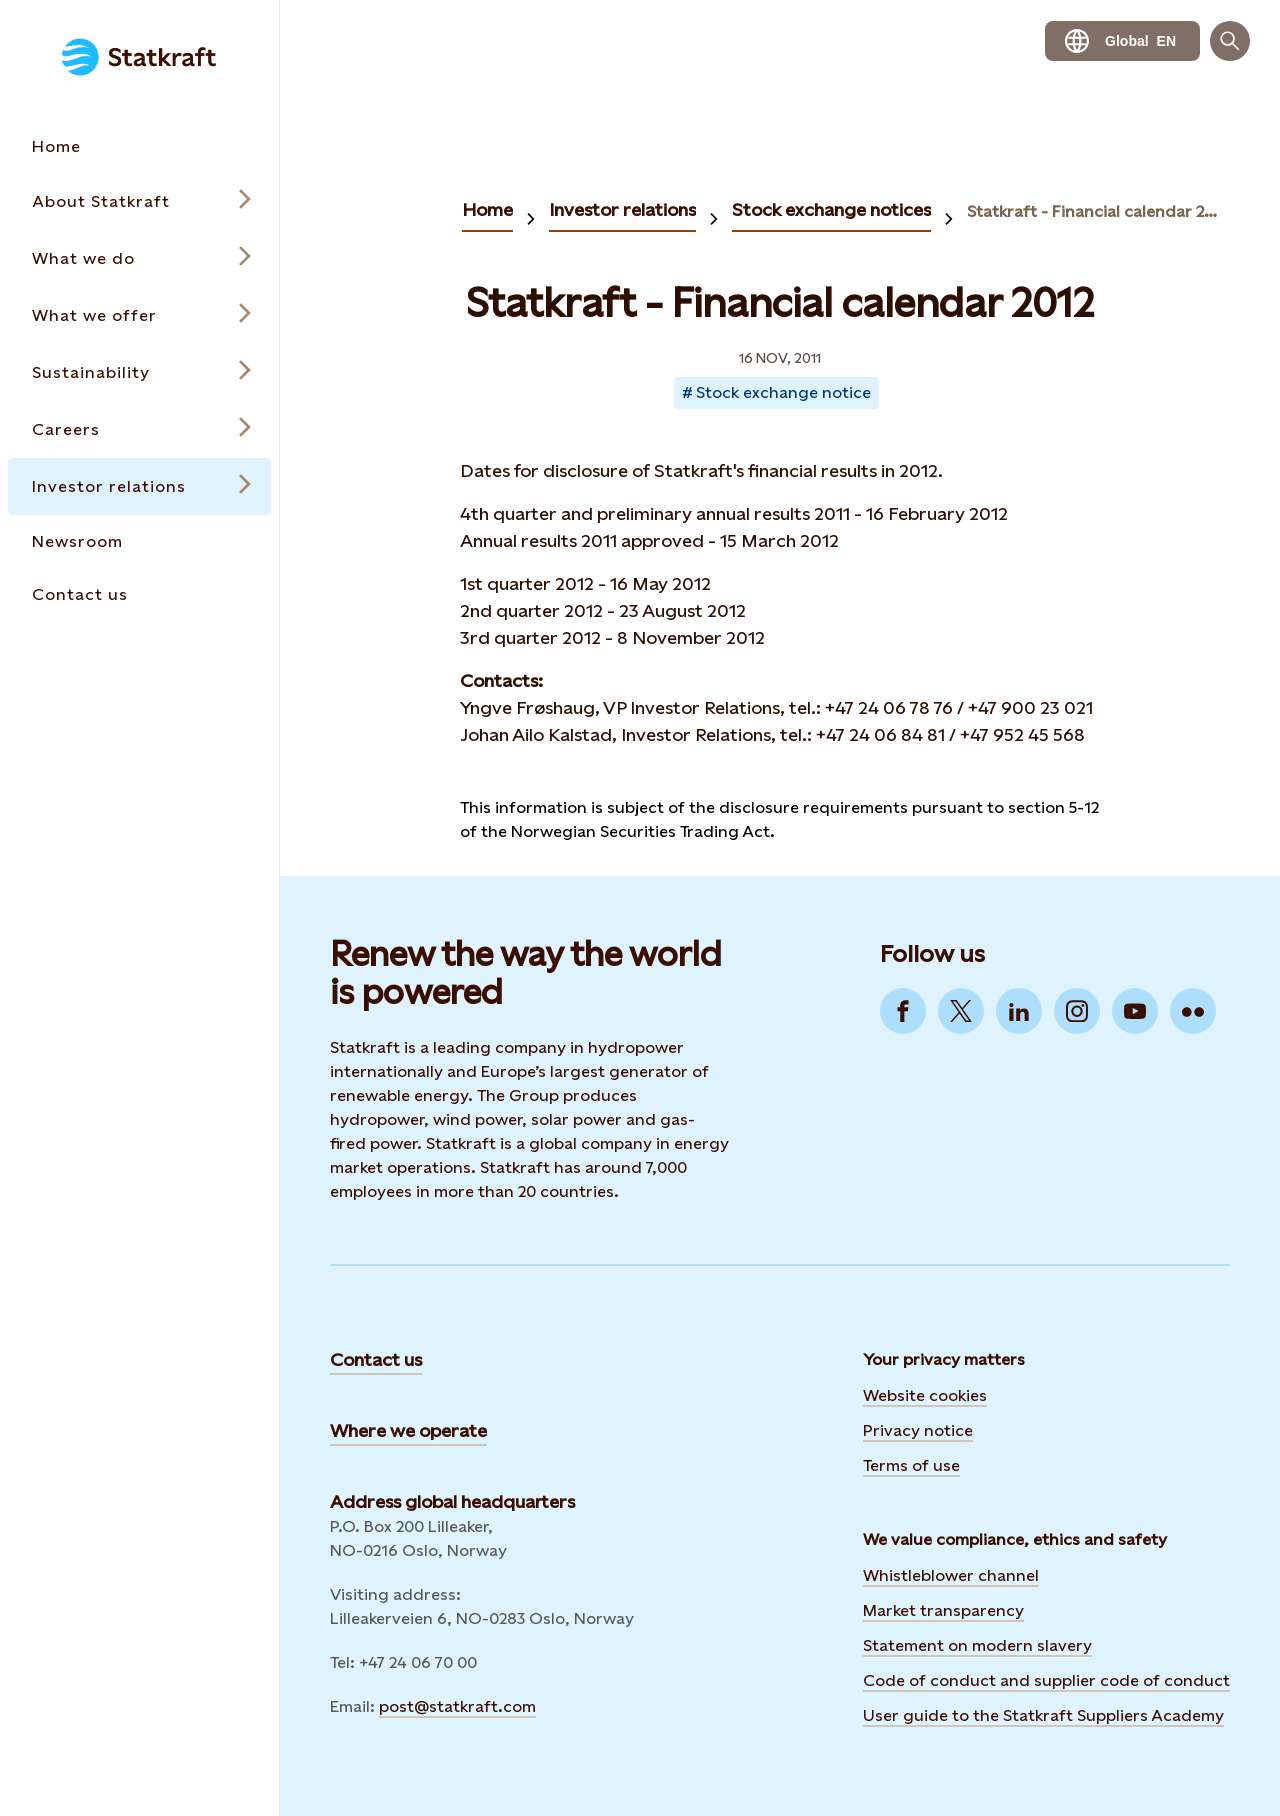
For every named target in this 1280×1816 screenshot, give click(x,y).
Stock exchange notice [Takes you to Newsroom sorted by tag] (783, 392)
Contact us (376, 1359)
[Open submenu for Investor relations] (139, 486)
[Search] (1230, 41)
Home (487, 209)
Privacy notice (918, 1430)
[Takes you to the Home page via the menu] (139, 146)
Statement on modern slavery (977, 1645)
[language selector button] (1122, 41)
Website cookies (925, 1395)
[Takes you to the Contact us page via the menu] (139, 594)
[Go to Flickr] (1193, 1011)
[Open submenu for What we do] (139, 258)
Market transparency (943, 1610)
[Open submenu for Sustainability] (139, 372)
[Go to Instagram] (1077, 1011)
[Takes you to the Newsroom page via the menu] (139, 541)
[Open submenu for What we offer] (139, 315)
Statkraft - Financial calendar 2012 (1095, 211)
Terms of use (911, 1465)
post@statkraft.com (457, 1706)
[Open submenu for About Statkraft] (139, 201)
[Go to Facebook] (903, 1011)
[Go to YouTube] (1135, 1011)
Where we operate (408, 1430)
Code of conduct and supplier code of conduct (1046, 1680)
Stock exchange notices (831, 209)
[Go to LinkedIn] (1019, 1011)
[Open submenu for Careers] (139, 429)
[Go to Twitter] (961, 1011)
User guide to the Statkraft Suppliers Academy (1043, 1715)
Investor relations (622, 209)
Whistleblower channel (951, 1575)
